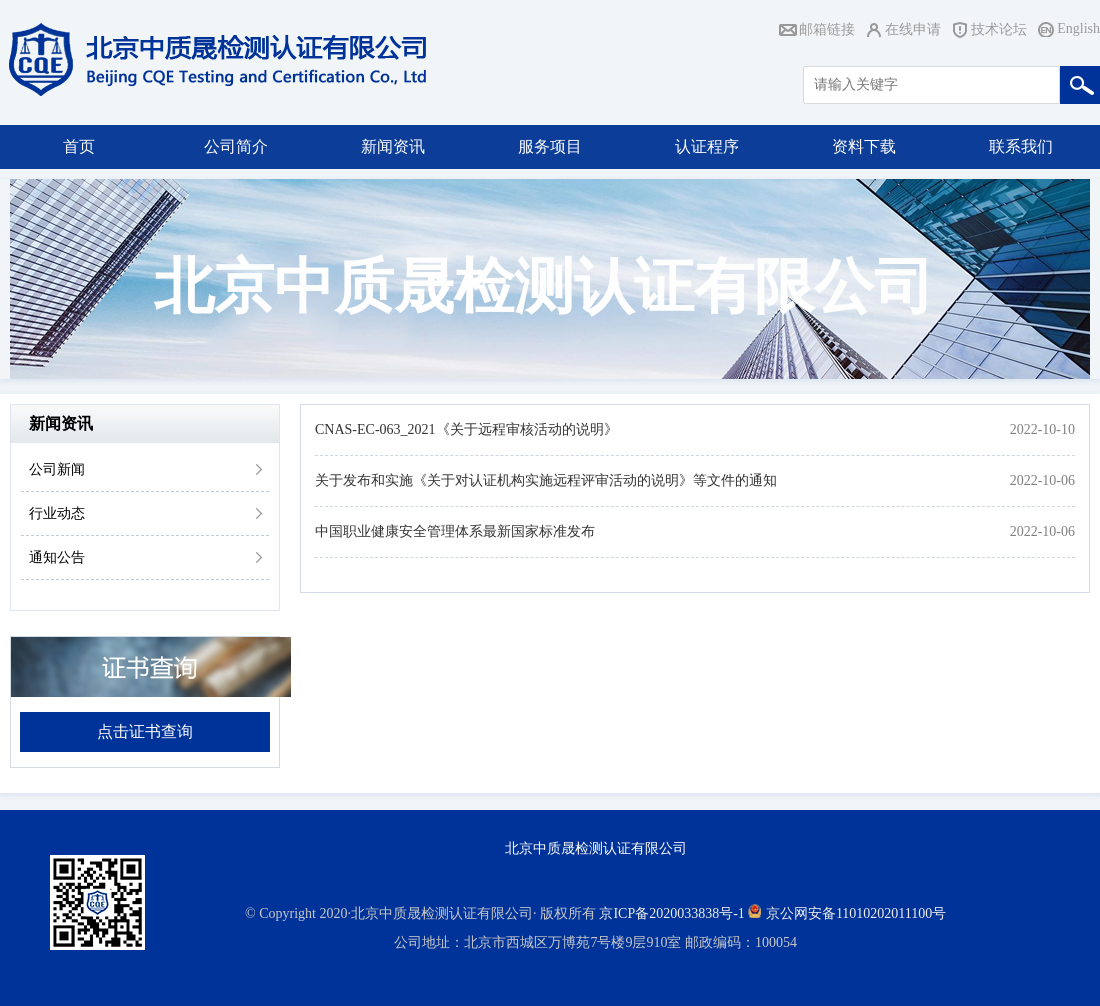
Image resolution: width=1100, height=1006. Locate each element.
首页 (79, 146)
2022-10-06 (1042, 480)
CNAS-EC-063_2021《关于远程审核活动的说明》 (466, 429)
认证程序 (707, 146)
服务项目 (550, 146)
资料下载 (864, 146)
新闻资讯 (393, 146)
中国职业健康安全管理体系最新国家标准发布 (455, 531)
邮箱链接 (827, 29)
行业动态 (57, 513)
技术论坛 (999, 29)
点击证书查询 (145, 731)
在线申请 (913, 29)
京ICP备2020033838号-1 (671, 913)
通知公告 (57, 557)
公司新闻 (57, 469)
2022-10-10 (1042, 429)
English (1078, 28)
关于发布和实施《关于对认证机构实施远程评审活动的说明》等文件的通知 (546, 480)
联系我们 (1021, 146)
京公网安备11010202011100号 (856, 913)
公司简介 (236, 146)
